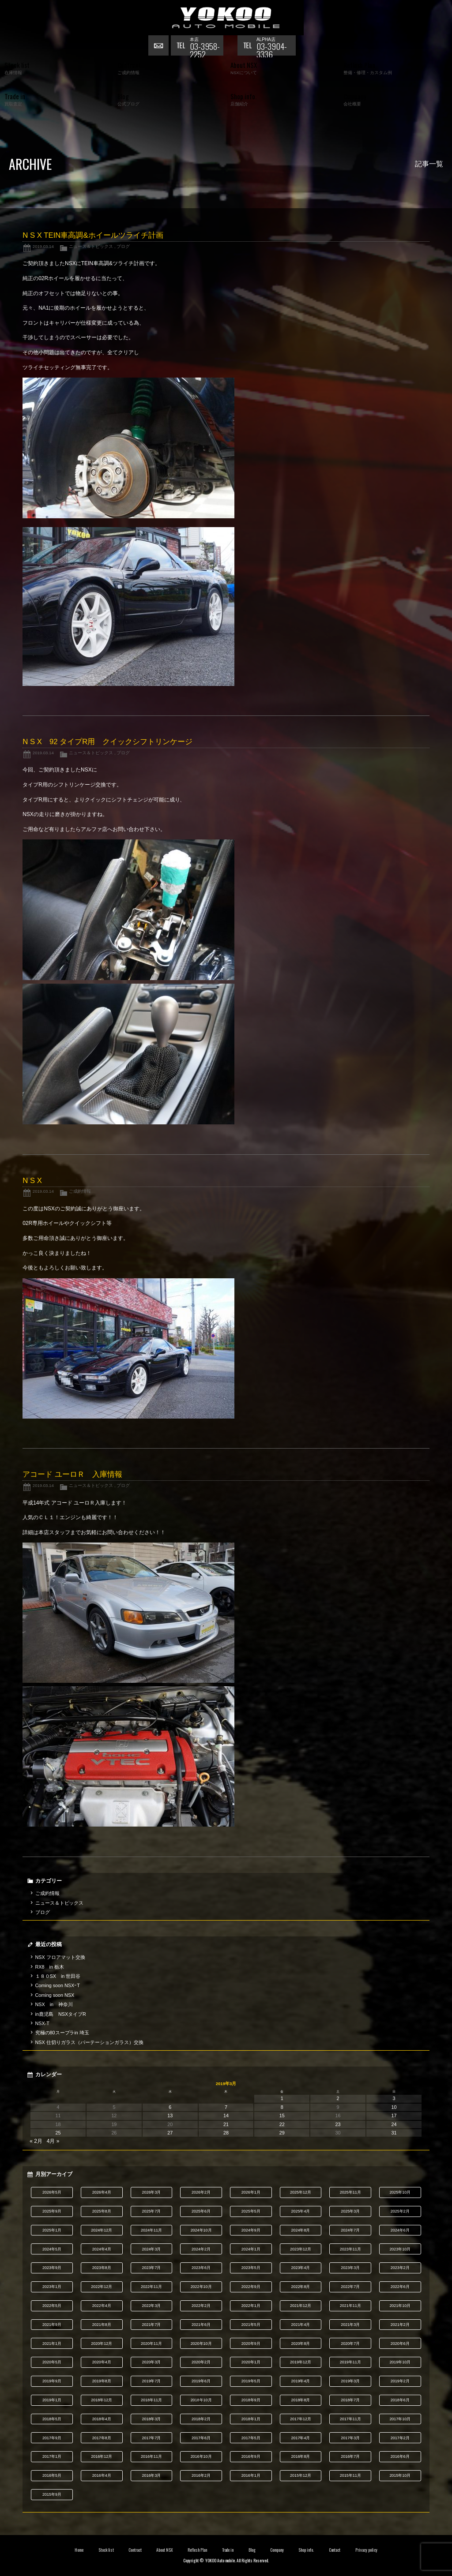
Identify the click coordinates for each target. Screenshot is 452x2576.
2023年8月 (101, 2267)
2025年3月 (350, 2211)
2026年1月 (250, 2192)
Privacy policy (366, 2550)
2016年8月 (300, 2456)
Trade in (228, 2550)
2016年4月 (101, 2475)
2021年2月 (400, 2324)
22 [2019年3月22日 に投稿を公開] (282, 2124)
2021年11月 (350, 2305)
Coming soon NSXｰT (57, 1985)
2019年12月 (300, 2362)
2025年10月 (400, 2192)
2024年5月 (51, 2249)
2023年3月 (350, 2267)
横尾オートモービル (226, 17)
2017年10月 (400, 2419)
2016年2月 (201, 2475)
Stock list (106, 2550)
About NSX (164, 2550)
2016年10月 (201, 2456)
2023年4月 (300, 2267)
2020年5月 (51, 2362)
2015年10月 (400, 2475)
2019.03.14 (43, 246)
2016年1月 (250, 2475)
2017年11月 (350, 2419)
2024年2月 (201, 2249)
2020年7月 (350, 2343)
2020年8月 (300, 2343)
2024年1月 (250, 2249)
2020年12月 (101, 2343)
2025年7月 (151, 2211)
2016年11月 (151, 2456)
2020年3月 (151, 2362)
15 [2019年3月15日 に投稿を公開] (282, 2115)
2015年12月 (300, 2475)
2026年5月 (51, 2192)
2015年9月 (51, 2494)
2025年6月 (201, 2211)
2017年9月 (51, 2438)
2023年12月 (300, 2249)
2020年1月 (250, 2362)
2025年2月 (400, 2211)
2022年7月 (350, 2286)
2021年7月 (151, 2324)
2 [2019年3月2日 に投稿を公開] (338, 2098)
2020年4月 (101, 2362)
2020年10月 (201, 2343)
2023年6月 (201, 2267)
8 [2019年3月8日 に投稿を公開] (282, 2107)
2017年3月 (350, 2438)
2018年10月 (201, 2400)
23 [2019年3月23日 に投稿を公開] (338, 2124)
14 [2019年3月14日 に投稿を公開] (226, 2115)
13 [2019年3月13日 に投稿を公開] (170, 2115)
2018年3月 (151, 2419)
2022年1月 (250, 2305)
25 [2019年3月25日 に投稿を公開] (58, 2132)
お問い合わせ (159, 46)
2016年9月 (250, 2456)
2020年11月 (151, 2343)
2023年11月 (350, 2249)
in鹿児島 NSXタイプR (60, 2014)
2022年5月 (51, 2305)
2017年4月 (300, 2438)
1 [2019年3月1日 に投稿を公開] (282, 2098)
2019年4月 (300, 2381)
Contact (335, 2550)
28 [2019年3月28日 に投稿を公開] (226, 2132)
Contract (135, 2550)
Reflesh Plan (197, 2550)
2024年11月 (151, 2230)
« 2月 (36, 2141)
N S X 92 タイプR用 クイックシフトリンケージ (107, 742)
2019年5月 (250, 2381)
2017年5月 (250, 2438)
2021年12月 (300, 2305)
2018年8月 (300, 2400)
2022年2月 (201, 2305)
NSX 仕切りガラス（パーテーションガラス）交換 (89, 2042)
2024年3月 (151, 2249)
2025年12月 (300, 2192)
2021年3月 (350, 2324)
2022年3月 (151, 2305)
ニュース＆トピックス (91, 246)
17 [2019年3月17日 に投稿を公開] (393, 2115)
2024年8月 (300, 2230)
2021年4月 (300, 2324)
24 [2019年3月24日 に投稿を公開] (393, 2124)
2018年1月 (250, 2419)
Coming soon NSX (55, 1995)
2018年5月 (51, 2419)
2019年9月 (51, 2381)
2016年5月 (51, 2475)
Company (277, 2550)
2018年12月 (101, 2400)
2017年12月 (300, 2419)
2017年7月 (151, 2438)
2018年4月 (101, 2419)
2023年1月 (51, 2286)
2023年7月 (151, 2267)
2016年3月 (151, 2475)
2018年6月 (400, 2400)
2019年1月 (51, 2400)
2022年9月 (250, 2286)
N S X (32, 1180)
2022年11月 (151, 2286)
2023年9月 (51, 2267)
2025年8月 (101, 2211)
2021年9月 (51, 2324)
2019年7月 (151, 2381)
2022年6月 (400, 2286)
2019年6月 (201, 2381)
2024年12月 (101, 2230)
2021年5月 (250, 2324)
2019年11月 (350, 2362)
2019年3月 (350, 2381)
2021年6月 (201, 2324)
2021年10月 (400, 2305)
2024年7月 (350, 2230)
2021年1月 (51, 2343)
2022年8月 (300, 2286)
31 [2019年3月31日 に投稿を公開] (393, 2132)
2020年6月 (400, 2343)
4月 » (53, 2141)
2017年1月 (51, 2456)
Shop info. (306, 2550)
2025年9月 (51, 2211)
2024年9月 (250, 2230)
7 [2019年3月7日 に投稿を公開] (226, 2107)
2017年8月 (101, 2438)
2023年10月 (400, 2249)
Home (79, 2550)
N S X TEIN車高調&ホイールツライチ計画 (93, 235)
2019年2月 (400, 2381)
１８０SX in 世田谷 (58, 1976)
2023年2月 (400, 2267)
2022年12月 (101, 2286)
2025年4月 (300, 2211)
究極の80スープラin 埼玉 (62, 2032)
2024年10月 (201, 2230)
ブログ (123, 246)
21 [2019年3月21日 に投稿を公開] (226, 2124)
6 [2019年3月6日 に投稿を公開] (170, 2107)
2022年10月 (201, 2286)
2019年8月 (101, 2381)
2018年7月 (350, 2400)
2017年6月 (201, 2438)
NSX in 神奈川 (54, 2004)
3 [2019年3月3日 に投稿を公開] (393, 2098)
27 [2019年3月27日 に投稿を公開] (170, 2132)
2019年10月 (400, 2362)
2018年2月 (201, 2419)
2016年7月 (350, 2456)
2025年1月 (51, 2230)
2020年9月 (250, 2343)
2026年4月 (101, 2192)
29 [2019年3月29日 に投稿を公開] (282, 2132)
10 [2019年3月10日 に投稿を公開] (393, 2107)
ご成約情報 (80, 1191)
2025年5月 (250, 2211)
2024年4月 (101, 2249)
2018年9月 (250, 2400)
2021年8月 (101, 2324)
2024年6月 (400, 2230)
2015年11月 (350, 2475)
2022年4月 (101, 2305)
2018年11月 (151, 2400)
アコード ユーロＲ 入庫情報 (72, 1474)
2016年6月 (400, 2456)
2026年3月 (151, 2192)
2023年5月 (250, 2267)
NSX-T (42, 2023)
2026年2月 (201, 2192)
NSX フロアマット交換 (60, 1957)
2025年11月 (350, 2192)
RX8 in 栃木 (49, 1966)
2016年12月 (101, 2456)
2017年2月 (400, 2438)
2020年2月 (201, 2362)
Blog (252, 2550)
